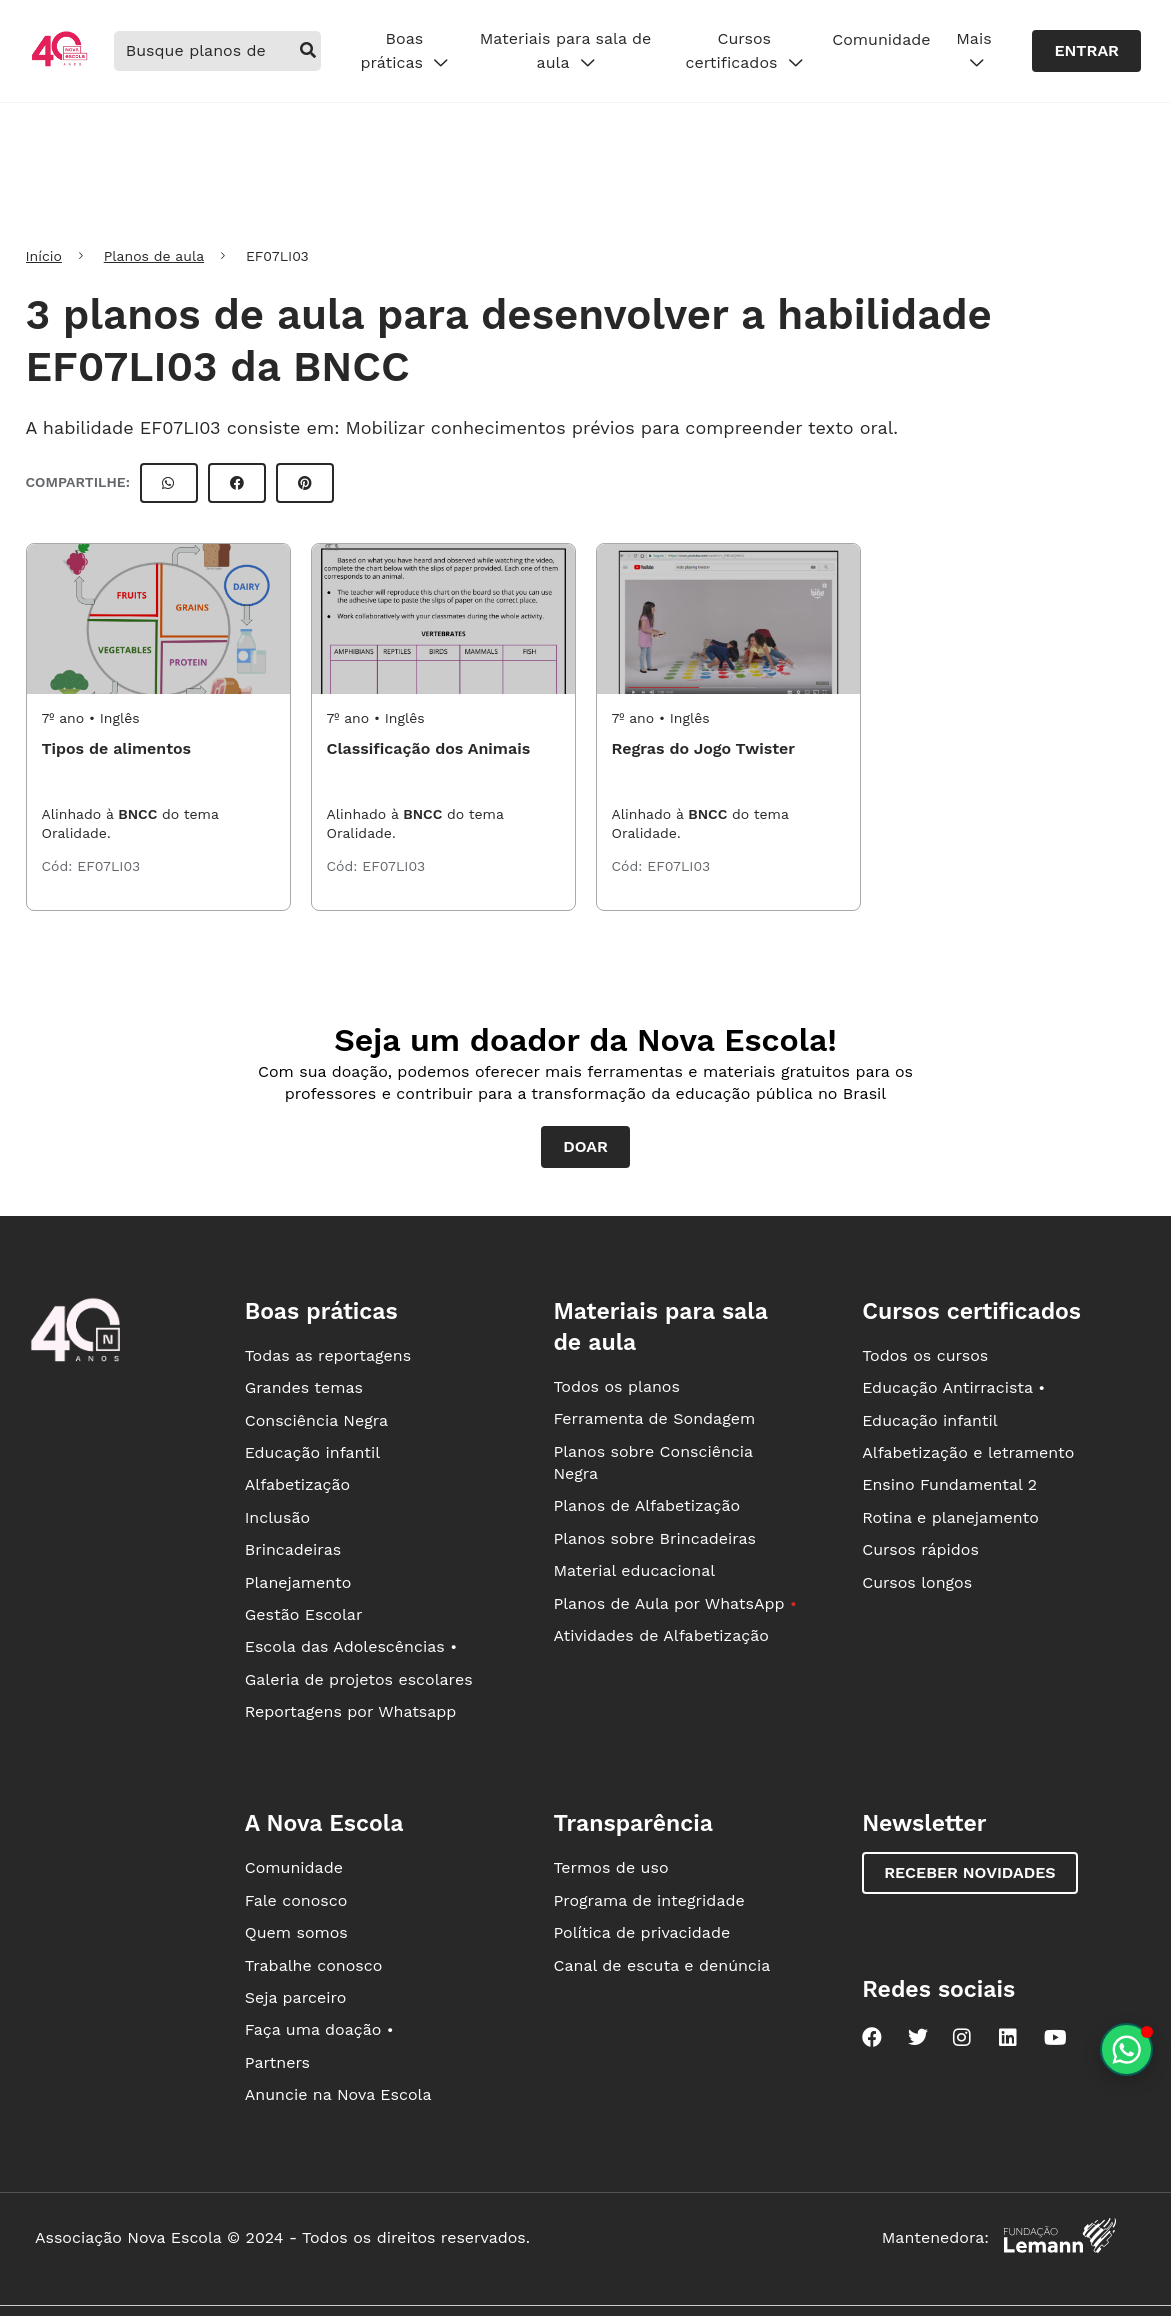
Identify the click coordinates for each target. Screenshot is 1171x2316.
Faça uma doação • (319, 2029)
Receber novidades (969, 1872)
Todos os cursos (925, 1355)
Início (44, 256)
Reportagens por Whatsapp (351, 1711)
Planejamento (298, 1582)
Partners (277, 2062)
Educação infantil (312, 1452)
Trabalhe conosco (314, 1965)
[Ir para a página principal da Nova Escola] (59, 63)
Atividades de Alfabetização (660, 1635)
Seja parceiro (296, 1997)
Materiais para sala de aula (566, 51)
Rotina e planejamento (950, 1517)
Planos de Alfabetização (646, 1505)
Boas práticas (404, 51)
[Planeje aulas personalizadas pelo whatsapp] (1126, 2049)
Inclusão (277, 1517)
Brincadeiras (293, 1549)
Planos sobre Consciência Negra (652, 1462)
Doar (585, 1146)
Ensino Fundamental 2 (949, 1484)
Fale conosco (296, 1900)
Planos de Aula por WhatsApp (674, 1603)
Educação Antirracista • (953, 1387)
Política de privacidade (641, 1932)
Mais (973, 51)
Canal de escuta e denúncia (661, 1965)
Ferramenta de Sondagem (654, 1418)
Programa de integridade (648, 1900)
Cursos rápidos (920, 1549)
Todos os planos (616, 1386)
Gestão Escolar (304, 1614)
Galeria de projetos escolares (359, 1679)
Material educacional (634, 1570)
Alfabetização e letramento (968, 1452)
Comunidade (881, 39)
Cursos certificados (744, 51)
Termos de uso (610, 1867)
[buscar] (308, 51)
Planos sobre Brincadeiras (654, 1538)
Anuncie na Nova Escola (338, 2094)
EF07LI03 (108, 866)
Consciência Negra (316, 1420)
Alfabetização (298, 1484)
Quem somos (296, 1932)
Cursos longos (917, 1582)
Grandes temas (304, 1387)
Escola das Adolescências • (351, 1646)
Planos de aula (154, 256)
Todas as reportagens (328, 1355)
